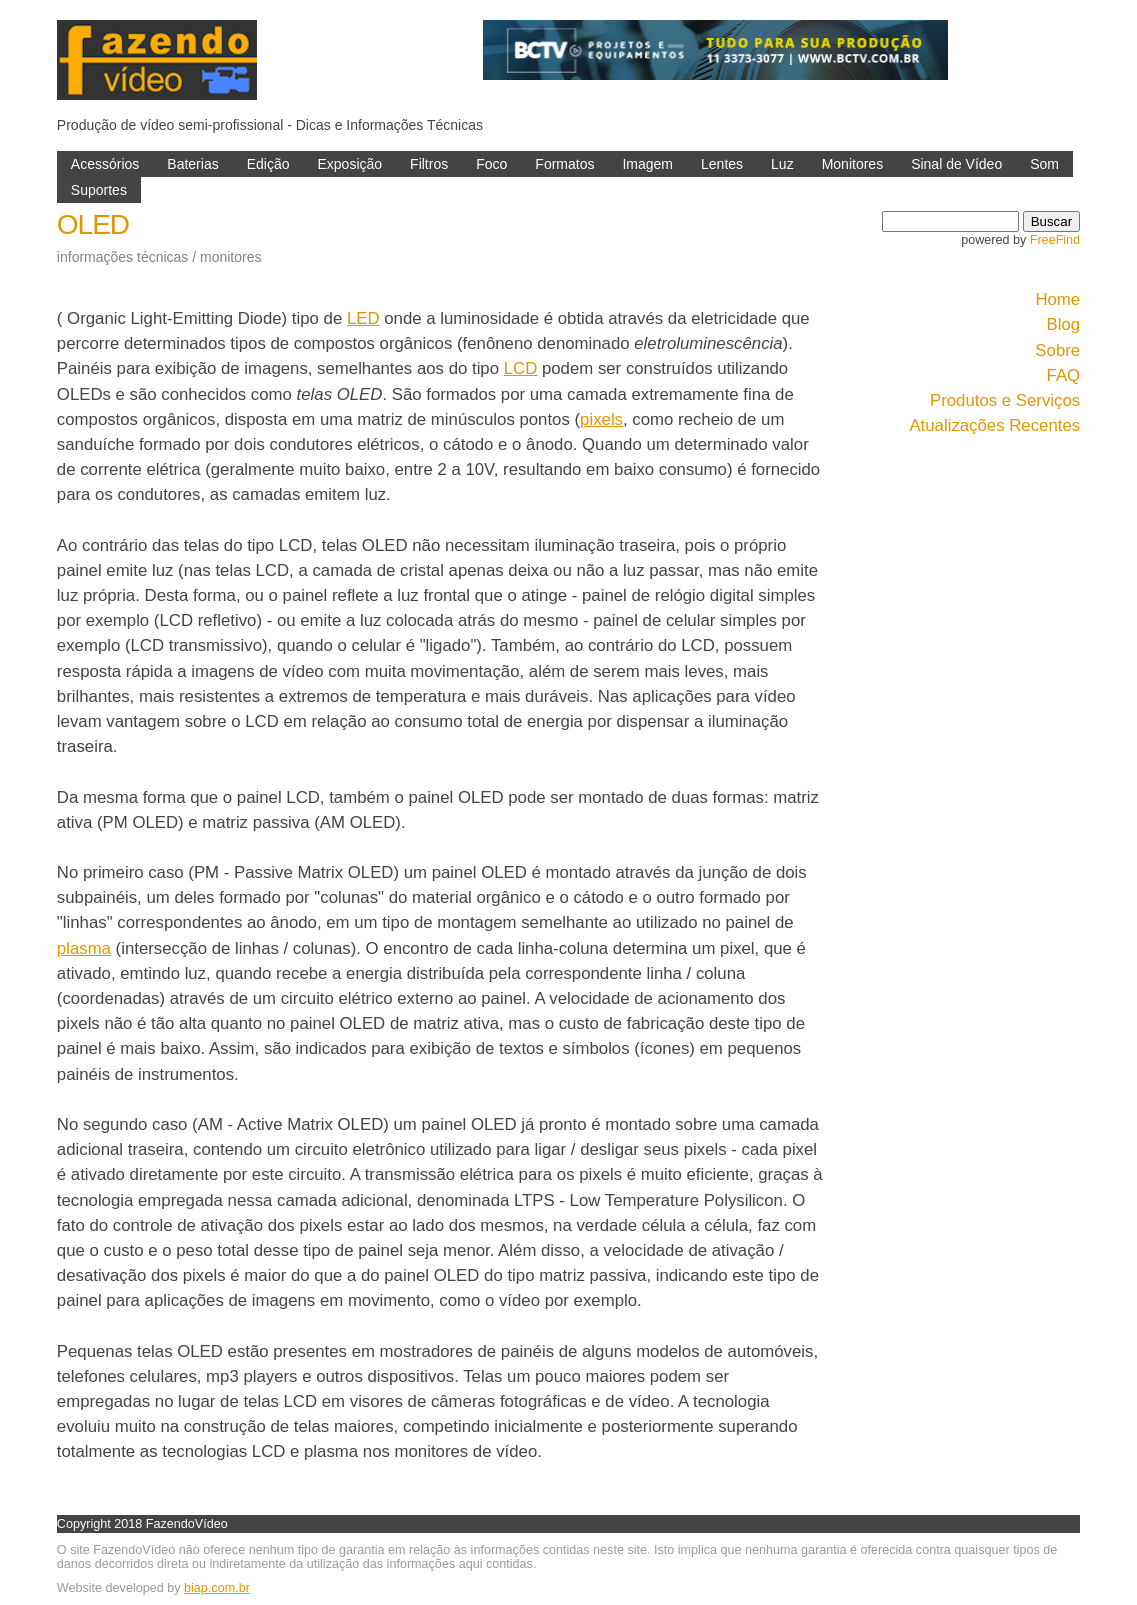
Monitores (852, 164)
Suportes (99, 190)
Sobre (1057, 350)
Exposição (349, 164)
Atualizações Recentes (994, 425)
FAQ (1064, 375)
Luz (782, 164)
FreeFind (1055, 240)
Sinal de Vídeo (956, 164)
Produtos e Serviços (1005, 400)
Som (1044, 164)
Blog (1064, 324)
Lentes (722, 164)
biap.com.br (217, 1588)
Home (1057, 299)
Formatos (564, 164)
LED (363, 318)
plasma (84, 948)
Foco (491, 164)
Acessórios (105, 164)
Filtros (429, 164)
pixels (601, 419)
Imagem (647, 164)
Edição (268, 164)
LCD (521, 368)
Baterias (192, 164)
